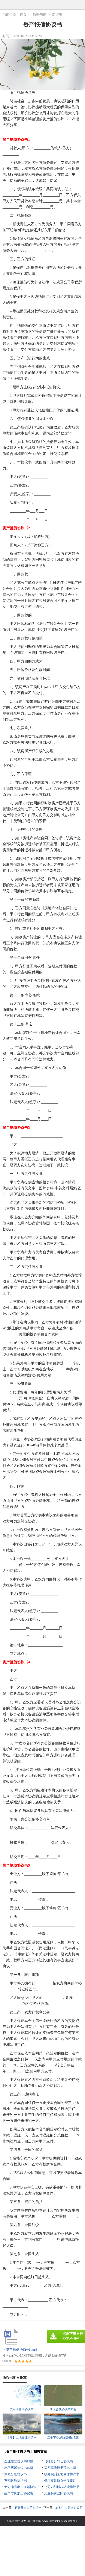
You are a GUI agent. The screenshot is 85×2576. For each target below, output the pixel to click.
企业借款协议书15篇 (18, 2461)
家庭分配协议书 (15, 2474)
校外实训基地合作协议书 (61, 2474)
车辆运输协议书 (15, 2480)
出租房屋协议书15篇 (18, 2467)
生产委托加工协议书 (18, 2493)
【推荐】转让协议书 (58, 2461)
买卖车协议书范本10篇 (60, 2467)
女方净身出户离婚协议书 (22, 2487)
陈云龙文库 (34, 2520)
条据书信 (39, 14)
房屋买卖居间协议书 (58, 2493)
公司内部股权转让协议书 (61, 2487)
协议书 (57, 14)
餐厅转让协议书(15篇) (59, 2480)
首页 (23, 14)
